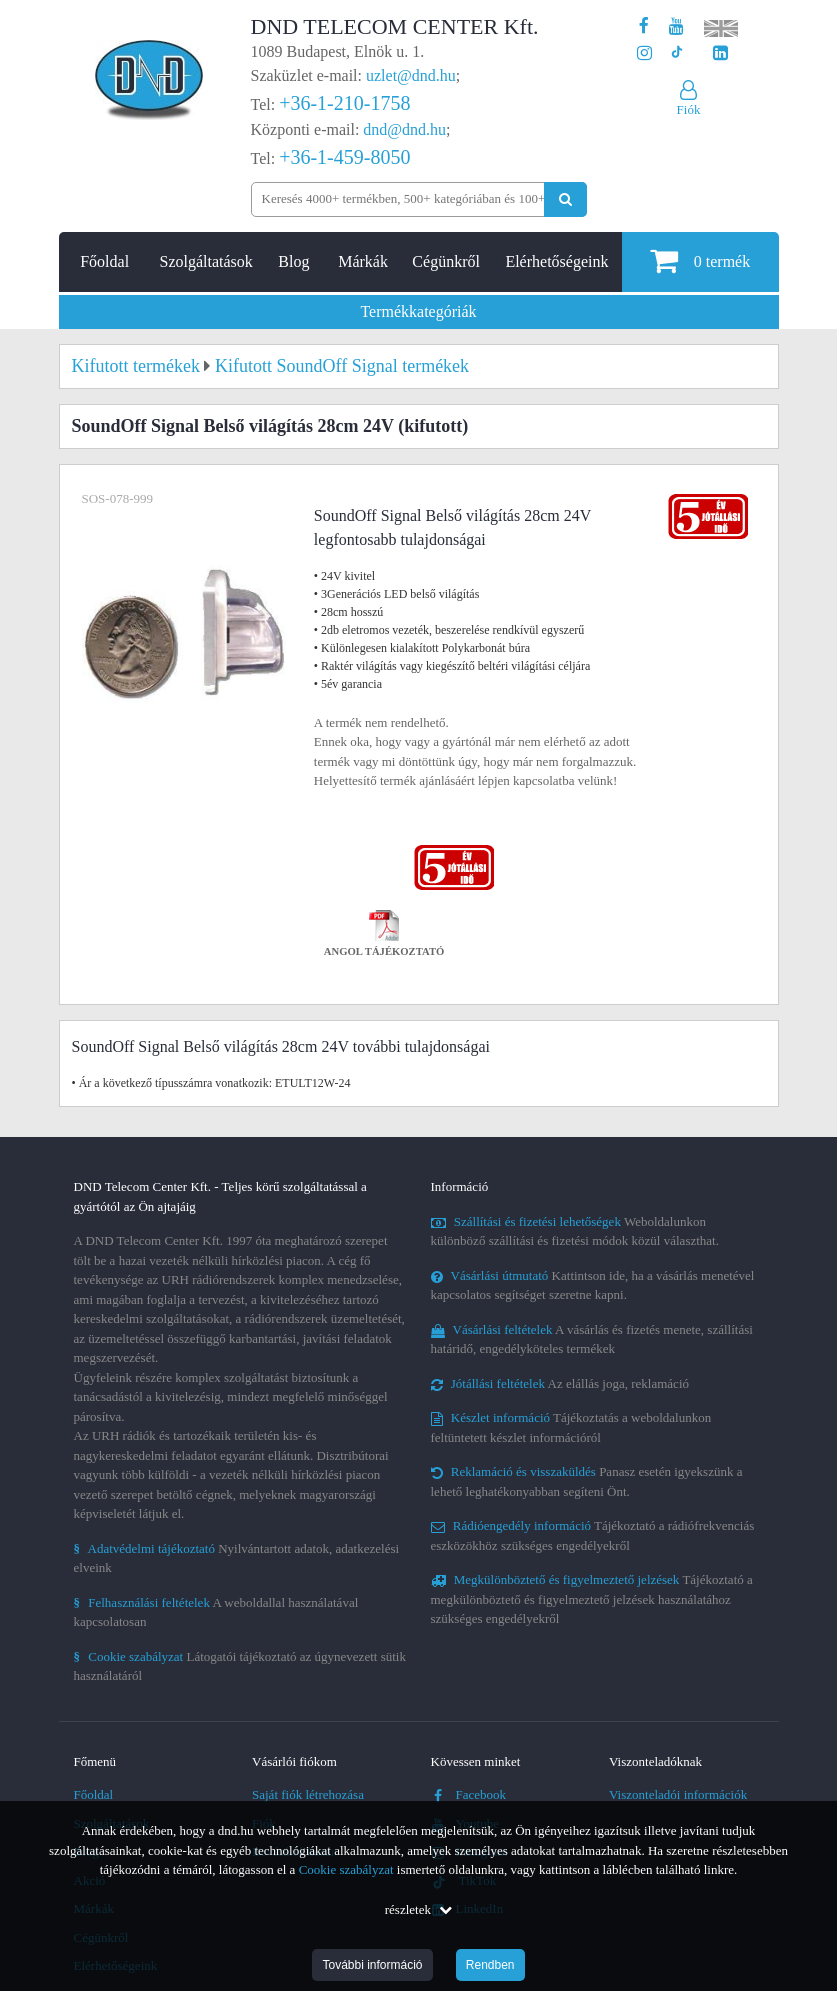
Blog (293, 261)
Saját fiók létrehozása (308, 1794)
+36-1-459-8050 (344, 157)
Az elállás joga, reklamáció (560, 1383)
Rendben (490, 1965)
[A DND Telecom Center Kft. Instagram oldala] (644, 53)
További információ (372, 1965)
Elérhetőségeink (556, 261)
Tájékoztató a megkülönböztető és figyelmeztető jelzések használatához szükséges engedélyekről (592, 1599)
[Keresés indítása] (565, 199)
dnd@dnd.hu (404, 129)
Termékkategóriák (418, 311)
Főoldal (104, 261)
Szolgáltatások (206, 261)
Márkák (363, 261)
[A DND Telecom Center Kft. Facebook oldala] (644, 26)
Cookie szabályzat (346, 1869)
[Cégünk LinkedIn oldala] (720, 53)
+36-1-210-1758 (344, 103)
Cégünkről (446, 261)
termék (700, 260)
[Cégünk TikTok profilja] (676, 53)
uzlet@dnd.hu (411, 75)
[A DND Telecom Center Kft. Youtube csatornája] (676, 26)
